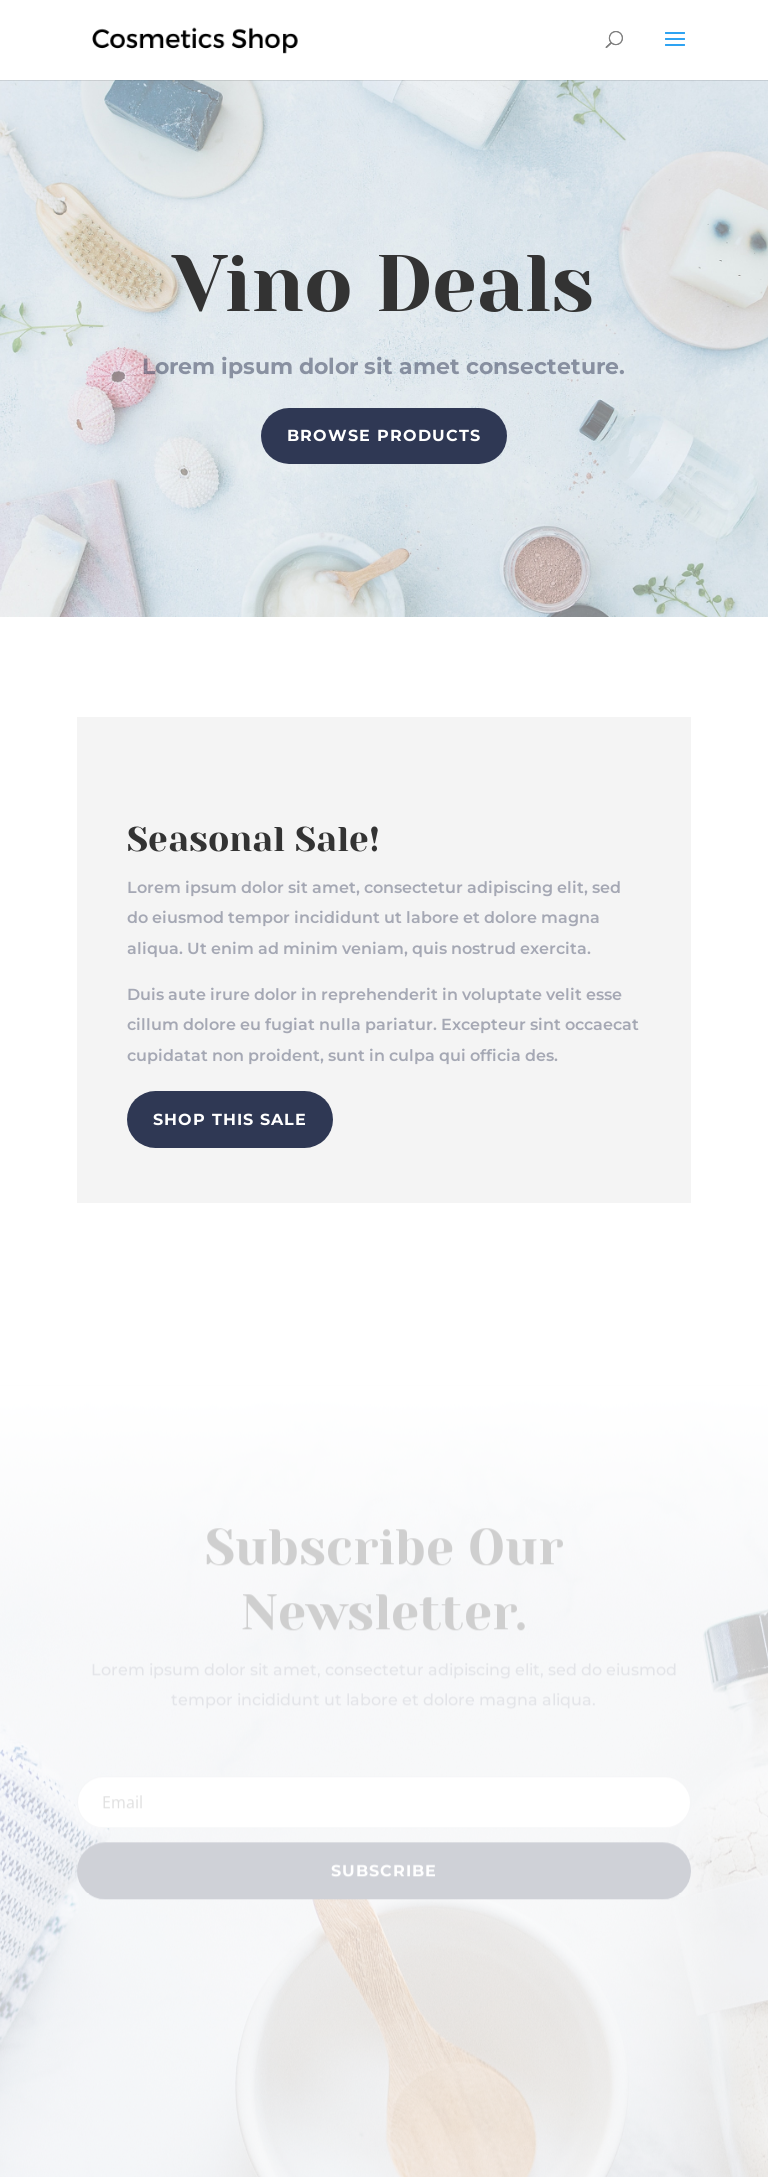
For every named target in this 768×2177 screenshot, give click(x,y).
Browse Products (384, 435)
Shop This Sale (230, 1119)
